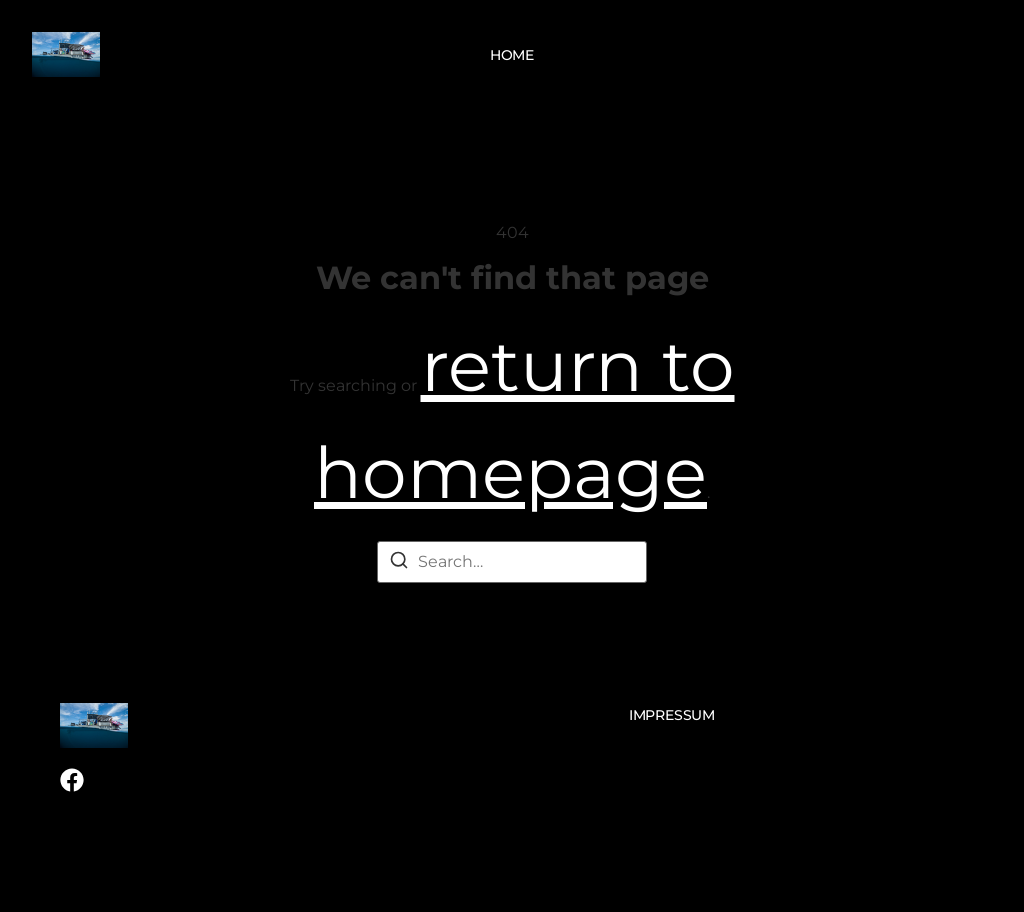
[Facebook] (72, 780)
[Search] (399, 563)
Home (512, 55)
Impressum (672, 715)
